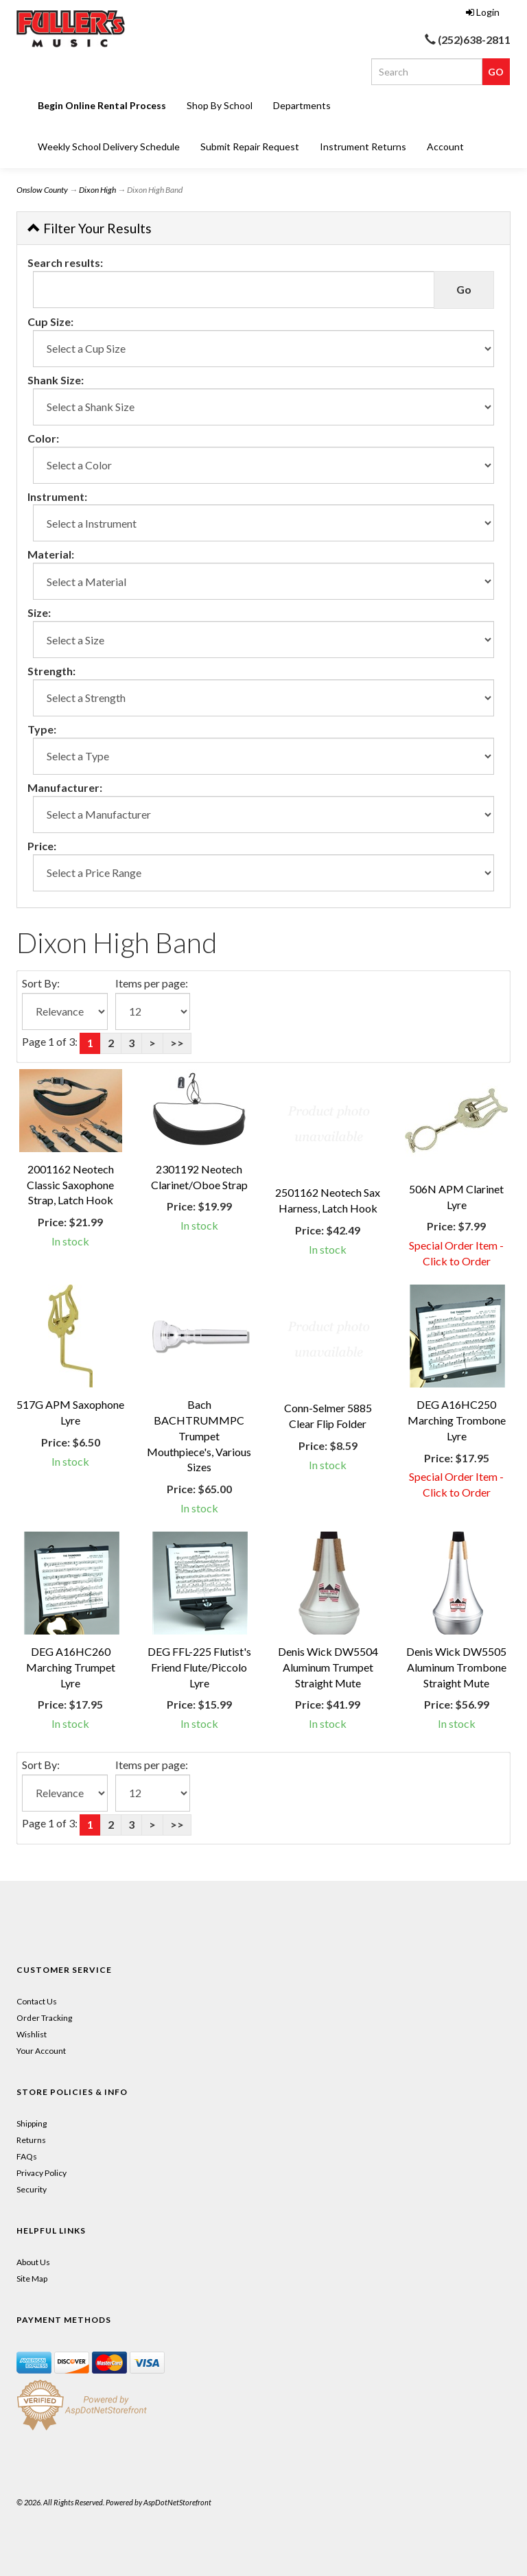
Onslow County (42, 190)
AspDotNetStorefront (177, 2502)
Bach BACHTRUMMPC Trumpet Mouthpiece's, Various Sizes (199, 1435)
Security (31, 2189)
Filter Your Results (89, 228)
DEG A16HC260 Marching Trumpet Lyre (70, 1667)
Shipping (31, 2123)
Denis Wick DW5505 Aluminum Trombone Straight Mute (456, 1667)
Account (445, 146)
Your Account (41, 2051)
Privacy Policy (41, 2173)
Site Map (31, 2278)
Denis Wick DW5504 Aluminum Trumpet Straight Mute (328, 1667)
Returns (31, 2140)
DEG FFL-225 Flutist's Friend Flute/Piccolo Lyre (199, 1667)
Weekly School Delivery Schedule (109, 146)
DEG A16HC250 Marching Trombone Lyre (457, 1420)
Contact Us (36, 2001)
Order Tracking (44, 2018)
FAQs (26, 2156)
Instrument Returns (363, 146)
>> (177, 1042)
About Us (33, 2262)
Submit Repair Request (249, 146)
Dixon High (97, 190)
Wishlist (31, 2034)
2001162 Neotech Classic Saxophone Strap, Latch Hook (70, 1184)
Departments (302, 105)
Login (483, 12)
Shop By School (220, 105)
